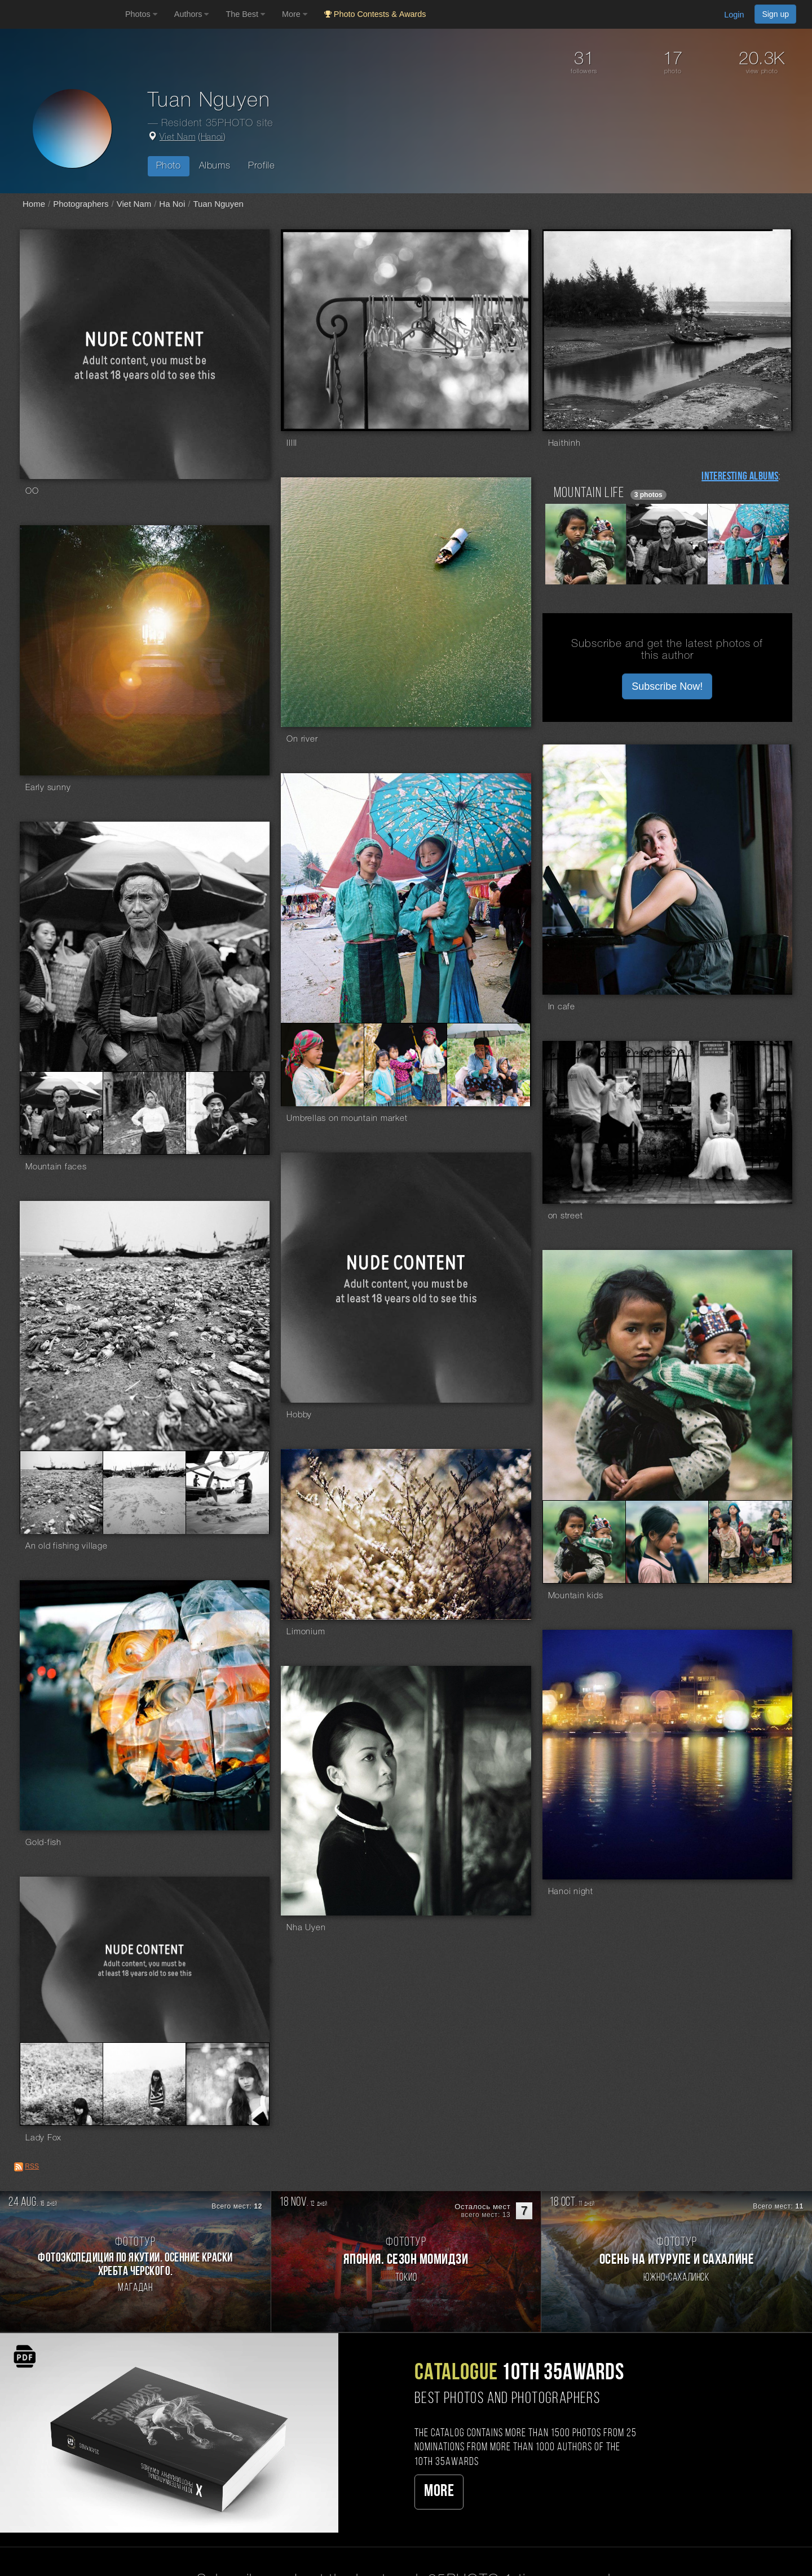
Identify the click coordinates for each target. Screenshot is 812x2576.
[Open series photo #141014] (227, 1113)
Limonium (305, 1632)
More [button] (294, 14)
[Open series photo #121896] (227, 2084)
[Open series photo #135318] (144, 1492)
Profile (261, 166)
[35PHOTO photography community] (61, 14)
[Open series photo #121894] (144, 2084)
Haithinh (564, 443)
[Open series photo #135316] (61, 1492)
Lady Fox (43, 2138)
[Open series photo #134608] (750, 1542)
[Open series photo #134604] (584, 1542)
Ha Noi (172, 204)
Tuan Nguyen (218, 204)
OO (32, 491)
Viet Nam (178, 137)
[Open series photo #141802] (488, 1064)
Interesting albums (739, 476)
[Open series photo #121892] (61, 2084)
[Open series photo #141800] (405, 1064)
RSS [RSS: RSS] (32, 2166)
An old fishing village (66, 1546)
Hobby (299, 1415)
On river (301, 739)
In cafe (561, 1007)
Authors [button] (191, 14)
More (439, 2491)
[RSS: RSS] (18, 2166)
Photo (168, 166)
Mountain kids (575, 1596)
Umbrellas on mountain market (346, 1119)
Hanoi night (570, 1892)
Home (34, 204)
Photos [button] (141, 14)
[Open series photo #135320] (227, 1492)
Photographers (80, 204)
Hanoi (212, 137)
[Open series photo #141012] (144, 1113)
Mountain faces (56, 1167)
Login (734, 15)
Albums (215, 166)
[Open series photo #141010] (61, 1113)
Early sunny (47, 788)
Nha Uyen (305, 1928)
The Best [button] (245, 14)
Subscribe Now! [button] (667, 686)
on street (565, 1216)
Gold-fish (43, 1843)
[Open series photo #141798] (322, 1064)
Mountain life (589, 493)
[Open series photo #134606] (667, 1542)
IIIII (291, 443)
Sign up (775, 14)
